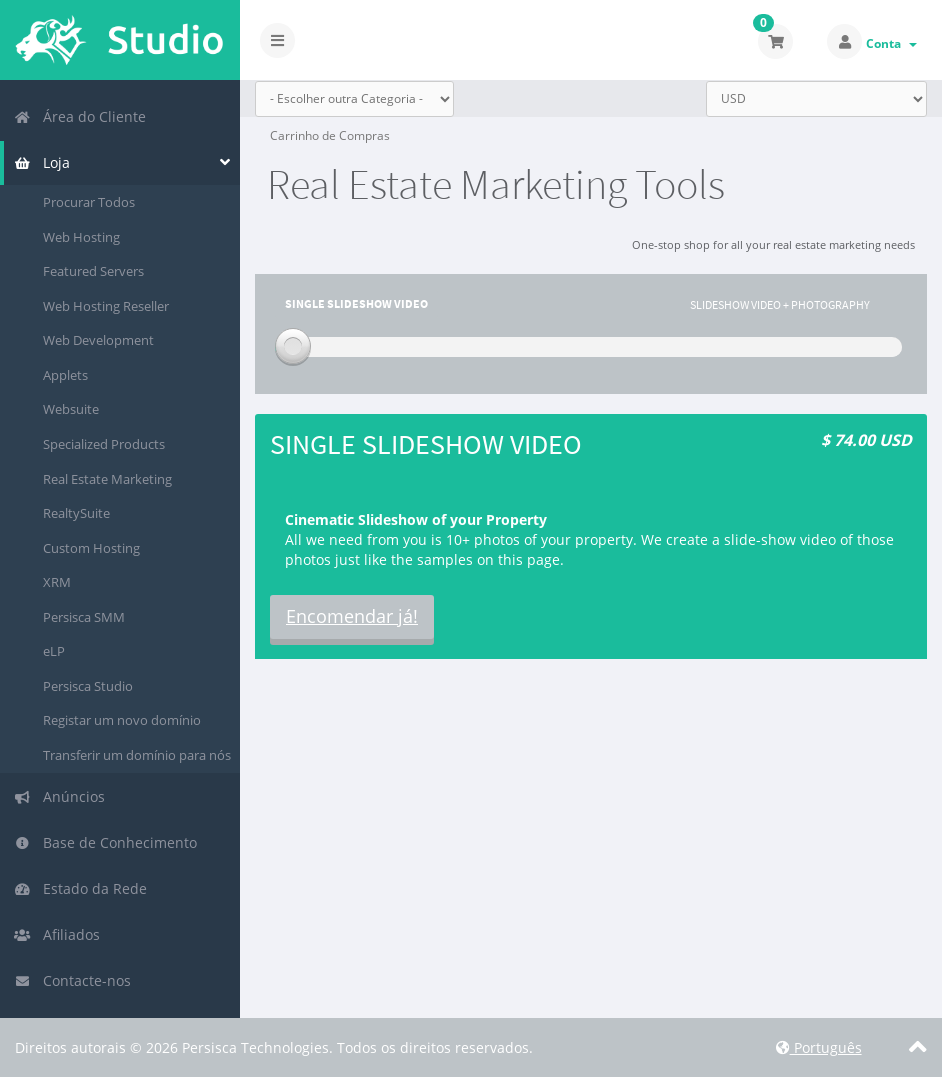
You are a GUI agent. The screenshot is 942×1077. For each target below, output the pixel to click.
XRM (57, 582)
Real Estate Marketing (107, 479)
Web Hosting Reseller (106, 306)
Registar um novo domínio (122, 720)
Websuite (71, 409)
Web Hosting (81, 237)
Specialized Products (104, 444)
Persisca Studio (88, 686)
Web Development (98, 340)
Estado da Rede (80, 888)
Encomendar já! (352, 616)
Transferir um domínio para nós (137, 755)
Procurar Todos (89, 202)
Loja (42, 162)
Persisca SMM (84, 617)
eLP (54, 651)
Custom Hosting (91, 548)
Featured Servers (93, 271)
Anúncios (59, 796)
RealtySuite (76, 513)
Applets (65, 375)
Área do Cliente (80, 116)
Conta (891, 43)
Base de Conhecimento (105, 842)
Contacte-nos (72, 980)
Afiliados (57, 934)
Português (819, 1047)
